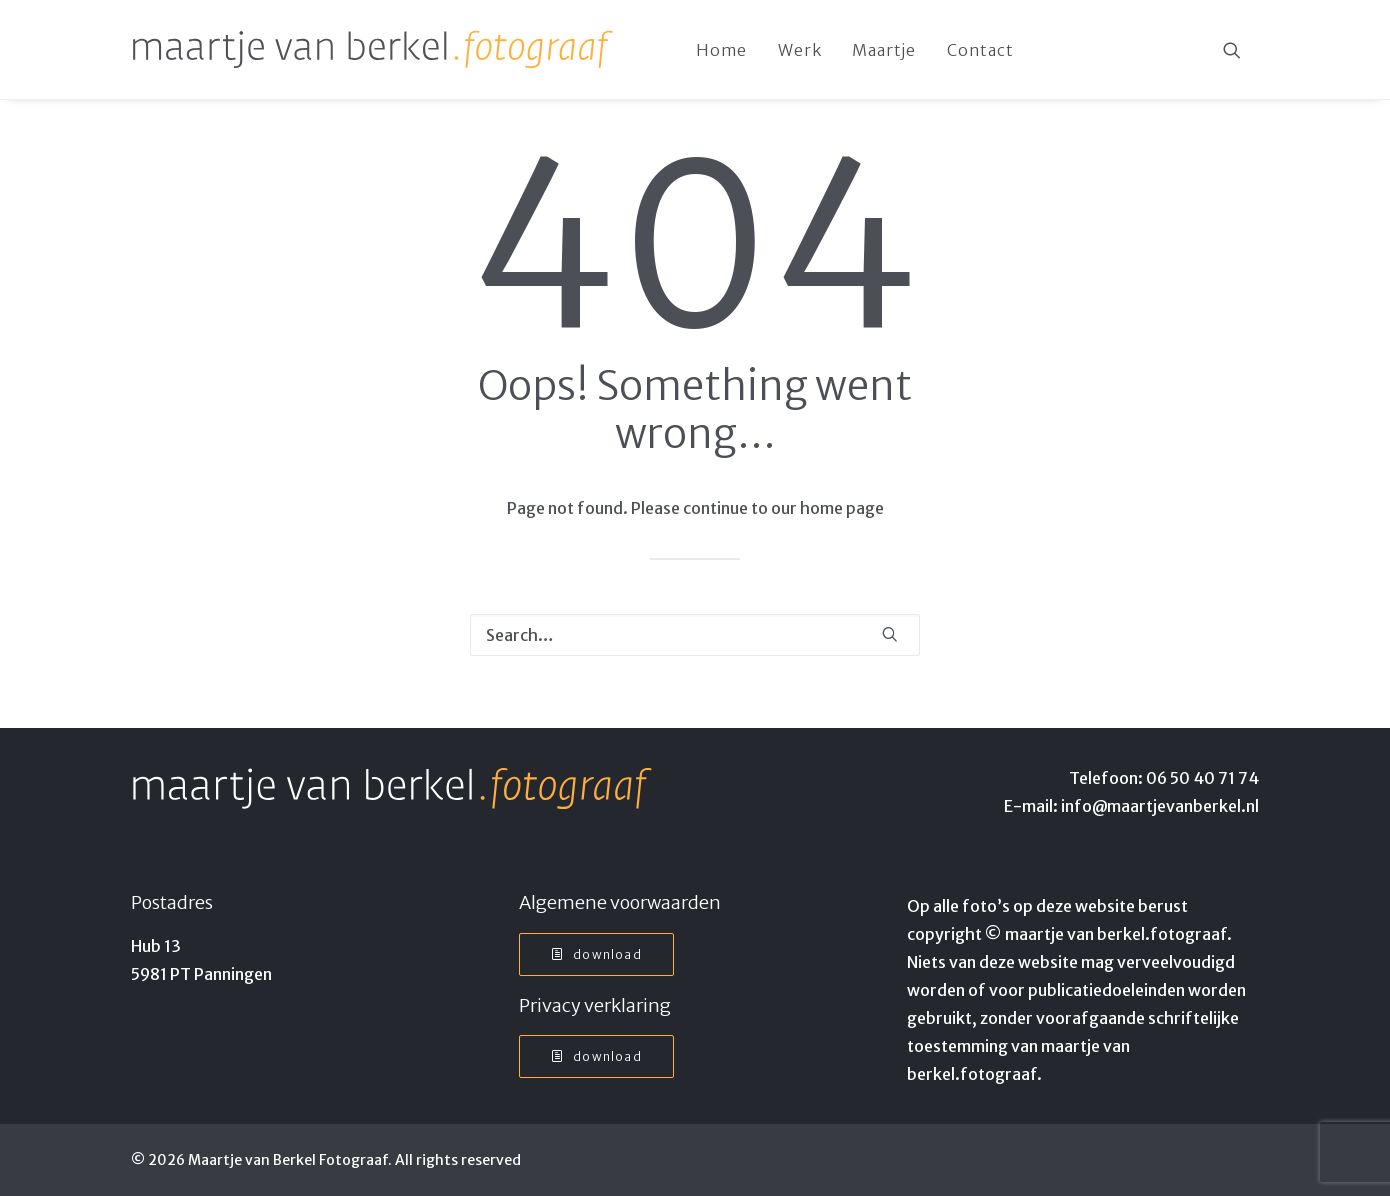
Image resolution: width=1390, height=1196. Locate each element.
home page (842, 508)
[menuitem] (721, 49)
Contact (980, 50)
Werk (799, 50)
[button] (1241, 49)
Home (721, 50)
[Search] (695, 635)
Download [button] (596, 954)
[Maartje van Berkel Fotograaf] (373, 49)
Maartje (884, 50)
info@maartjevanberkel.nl (1160, 806)
